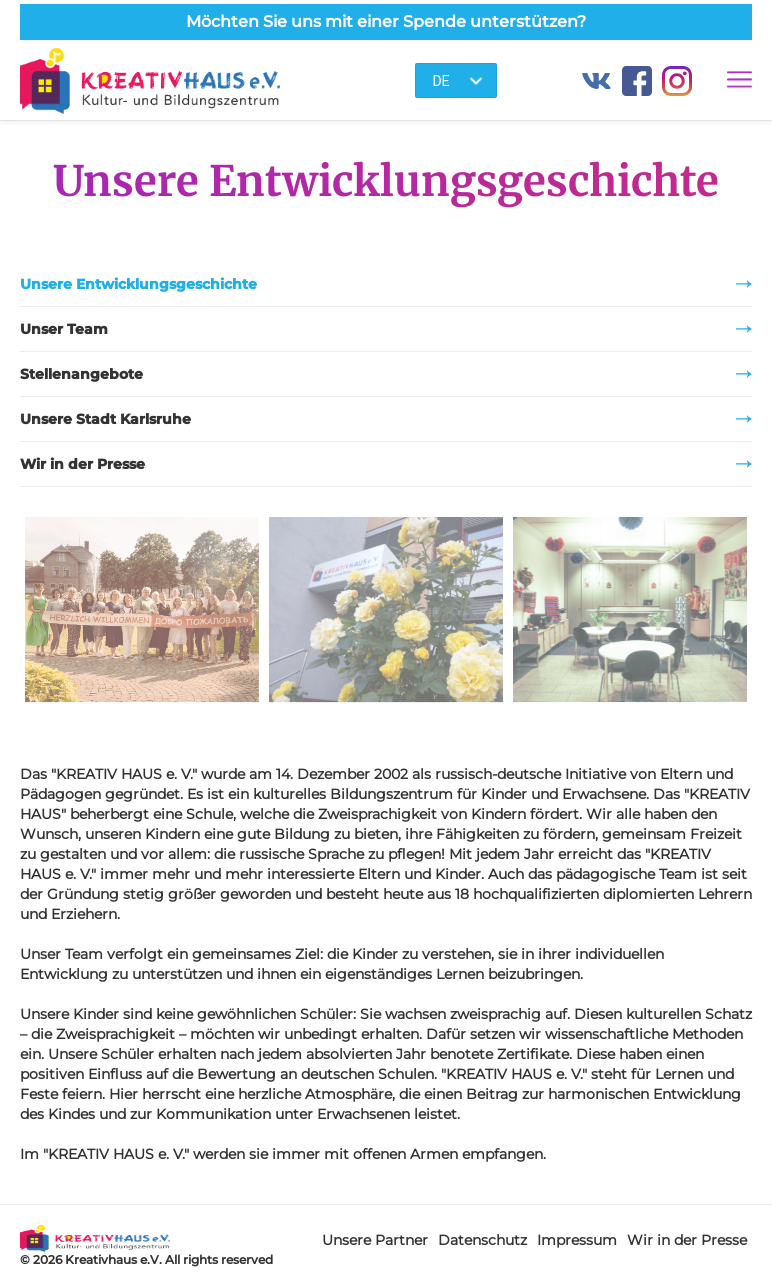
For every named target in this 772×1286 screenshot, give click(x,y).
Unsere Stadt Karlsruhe (386, 419)
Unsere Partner (375, 1240)
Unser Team (386, 329)
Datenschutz (482, 1240)
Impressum (577, 1240)
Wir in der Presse (386, 464)
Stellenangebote (386, 374)
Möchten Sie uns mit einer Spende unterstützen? (386, 21)
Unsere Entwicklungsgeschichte (386, 284)
